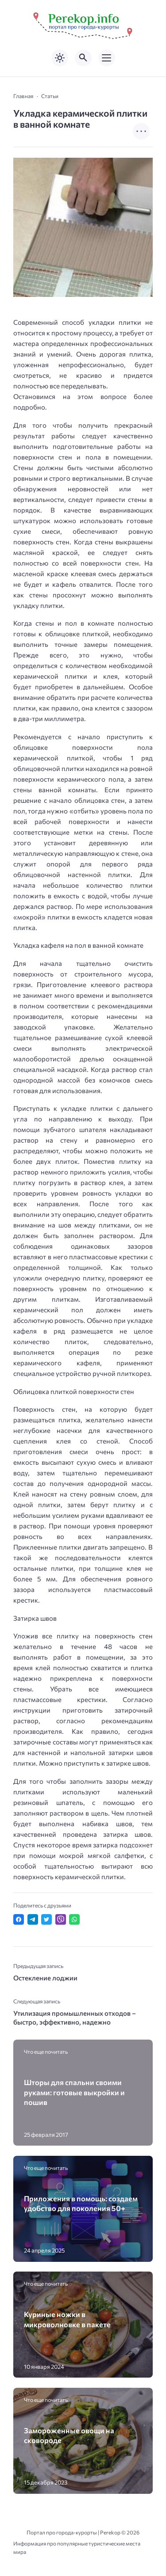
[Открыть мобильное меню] (106, 57)
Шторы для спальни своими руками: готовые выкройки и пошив (74, 2092)
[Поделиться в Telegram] (32, 1919)
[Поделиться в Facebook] (18, 1919)
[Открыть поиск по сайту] (83, 57)
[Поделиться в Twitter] (46, 1919)
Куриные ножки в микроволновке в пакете (67, 2319)
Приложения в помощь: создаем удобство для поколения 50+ (81, 2203)
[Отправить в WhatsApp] (74, 1919)
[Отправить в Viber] (60, 1919)
